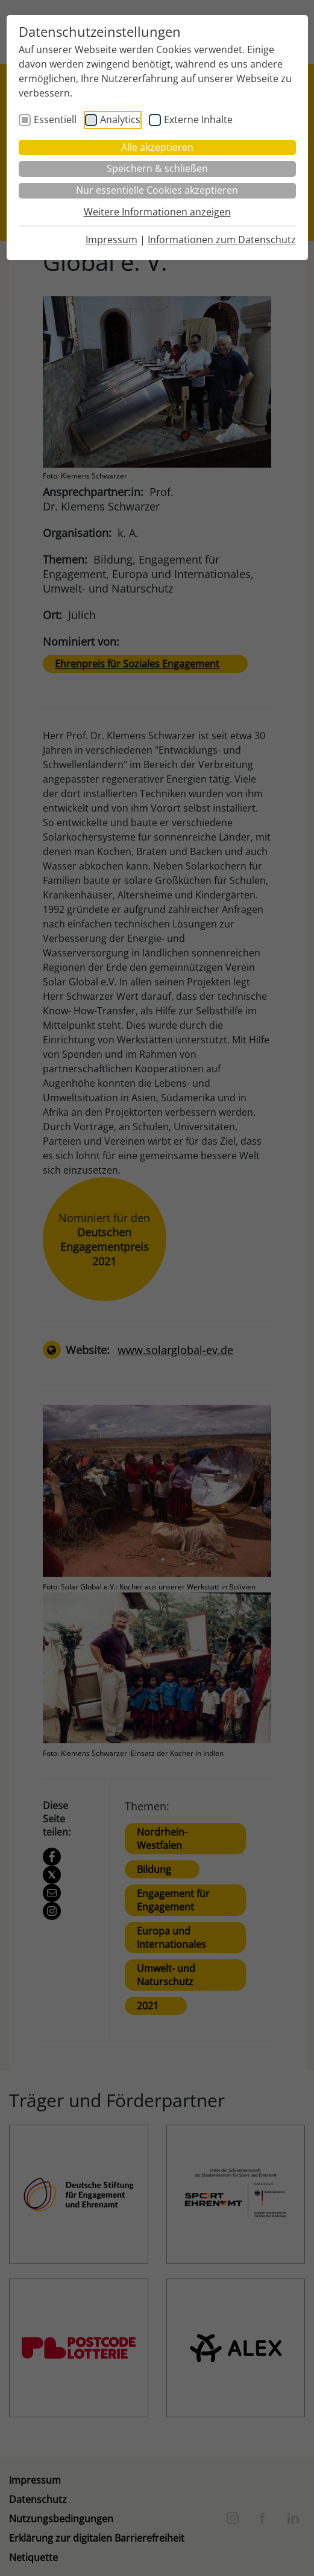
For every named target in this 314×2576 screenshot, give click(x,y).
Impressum (111, 239)
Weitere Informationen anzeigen (157, 211)
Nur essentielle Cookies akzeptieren (157, 190)
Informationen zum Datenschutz (222, 239)
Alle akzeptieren (157, 147)
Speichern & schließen (157, 168)
